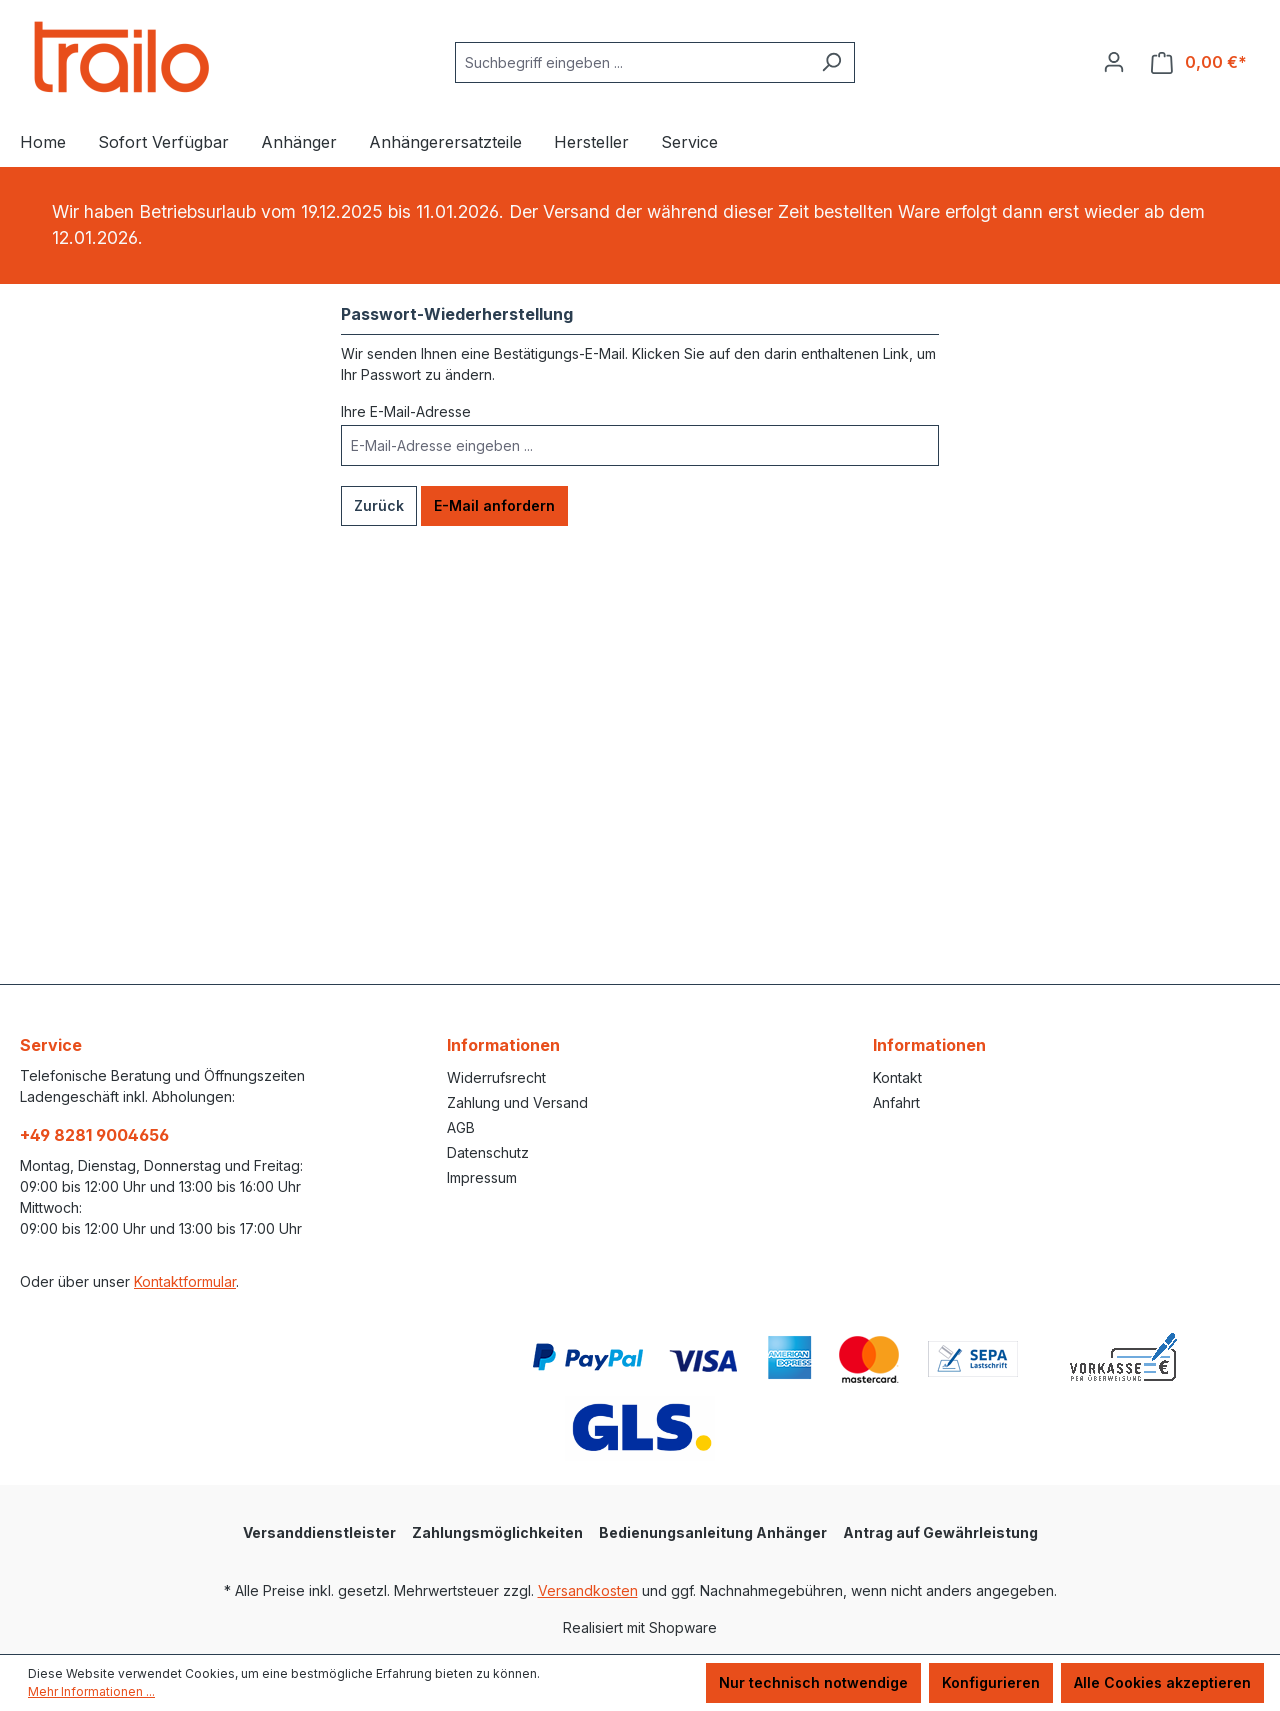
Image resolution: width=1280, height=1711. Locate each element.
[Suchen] (831, 62)
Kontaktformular (185, 1281)
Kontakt (897, 1077)
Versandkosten (588, 1590)
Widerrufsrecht (496, 1077)
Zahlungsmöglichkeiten (497, 1532)
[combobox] (632, 62)
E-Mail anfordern (494, 505)
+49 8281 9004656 (94, 1135)
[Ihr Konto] (1114, 62)
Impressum (482, 1177)
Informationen (503, 1045)
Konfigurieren (991, 1682)
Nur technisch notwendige (813, 1682)
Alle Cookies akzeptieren (1162, 1682)
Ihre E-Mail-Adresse (406, 411)
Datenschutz (488, 1152)
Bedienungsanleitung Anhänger (713, 1532)
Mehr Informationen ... (91, 1691)
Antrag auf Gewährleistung (940, 1532)
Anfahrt (896, 1102)
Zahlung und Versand (517, 1102)
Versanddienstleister (319, 1532)
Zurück (379, 505)
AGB (461, 1127)
